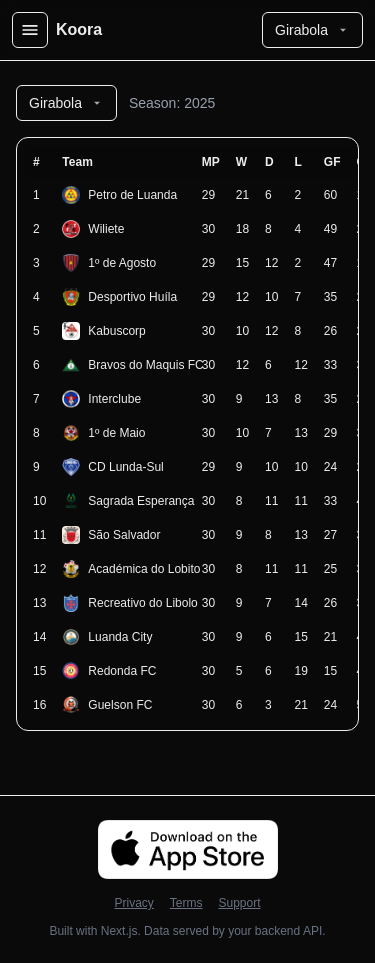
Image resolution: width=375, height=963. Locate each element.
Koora (79, 29)
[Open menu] (30, 30)
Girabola (312, 30)
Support (239, 903)
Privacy (133, 903)
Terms (186, 903)
